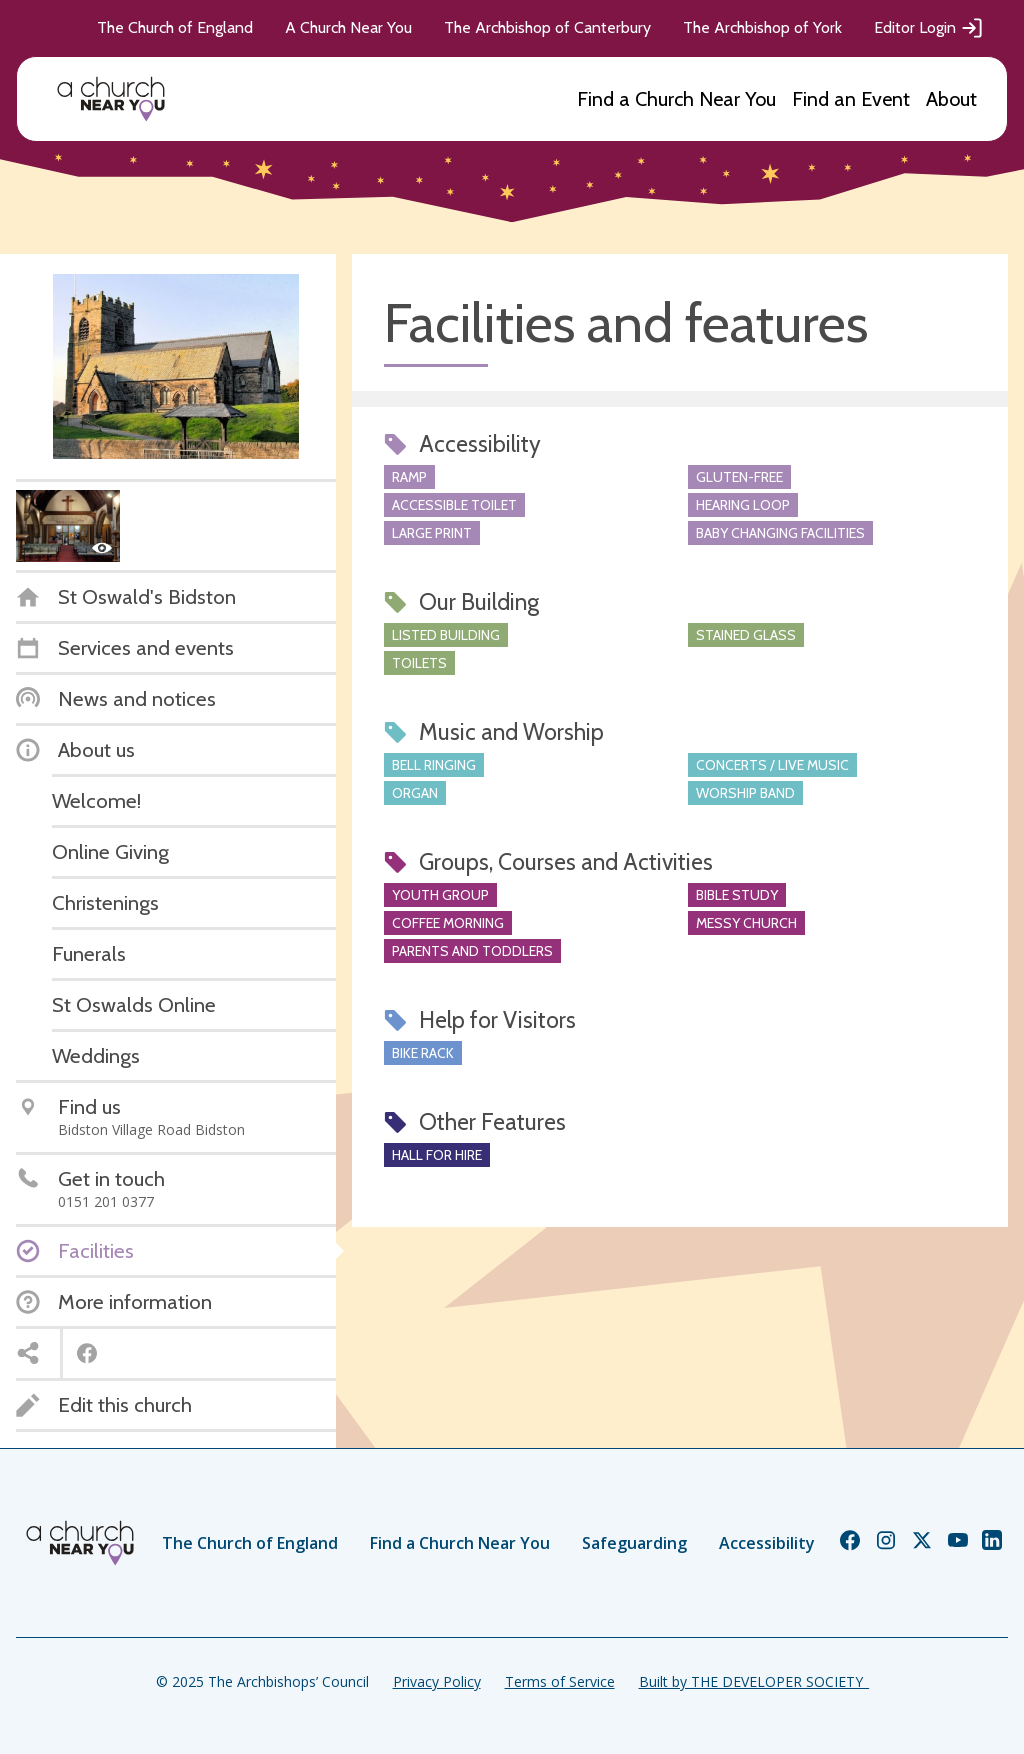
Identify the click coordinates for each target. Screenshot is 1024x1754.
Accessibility (767, 1543)
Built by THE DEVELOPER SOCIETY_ (754, 1681)
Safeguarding (634, 1543)
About (951, 99)
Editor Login (929, 28)
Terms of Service (560, 1681)
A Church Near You (348, 27)
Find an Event (851, 99)
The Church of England (175, 27)
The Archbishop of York (762, 27)
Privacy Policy (437, 1681)
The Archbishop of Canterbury (547, 27)
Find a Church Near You (676, 99)
